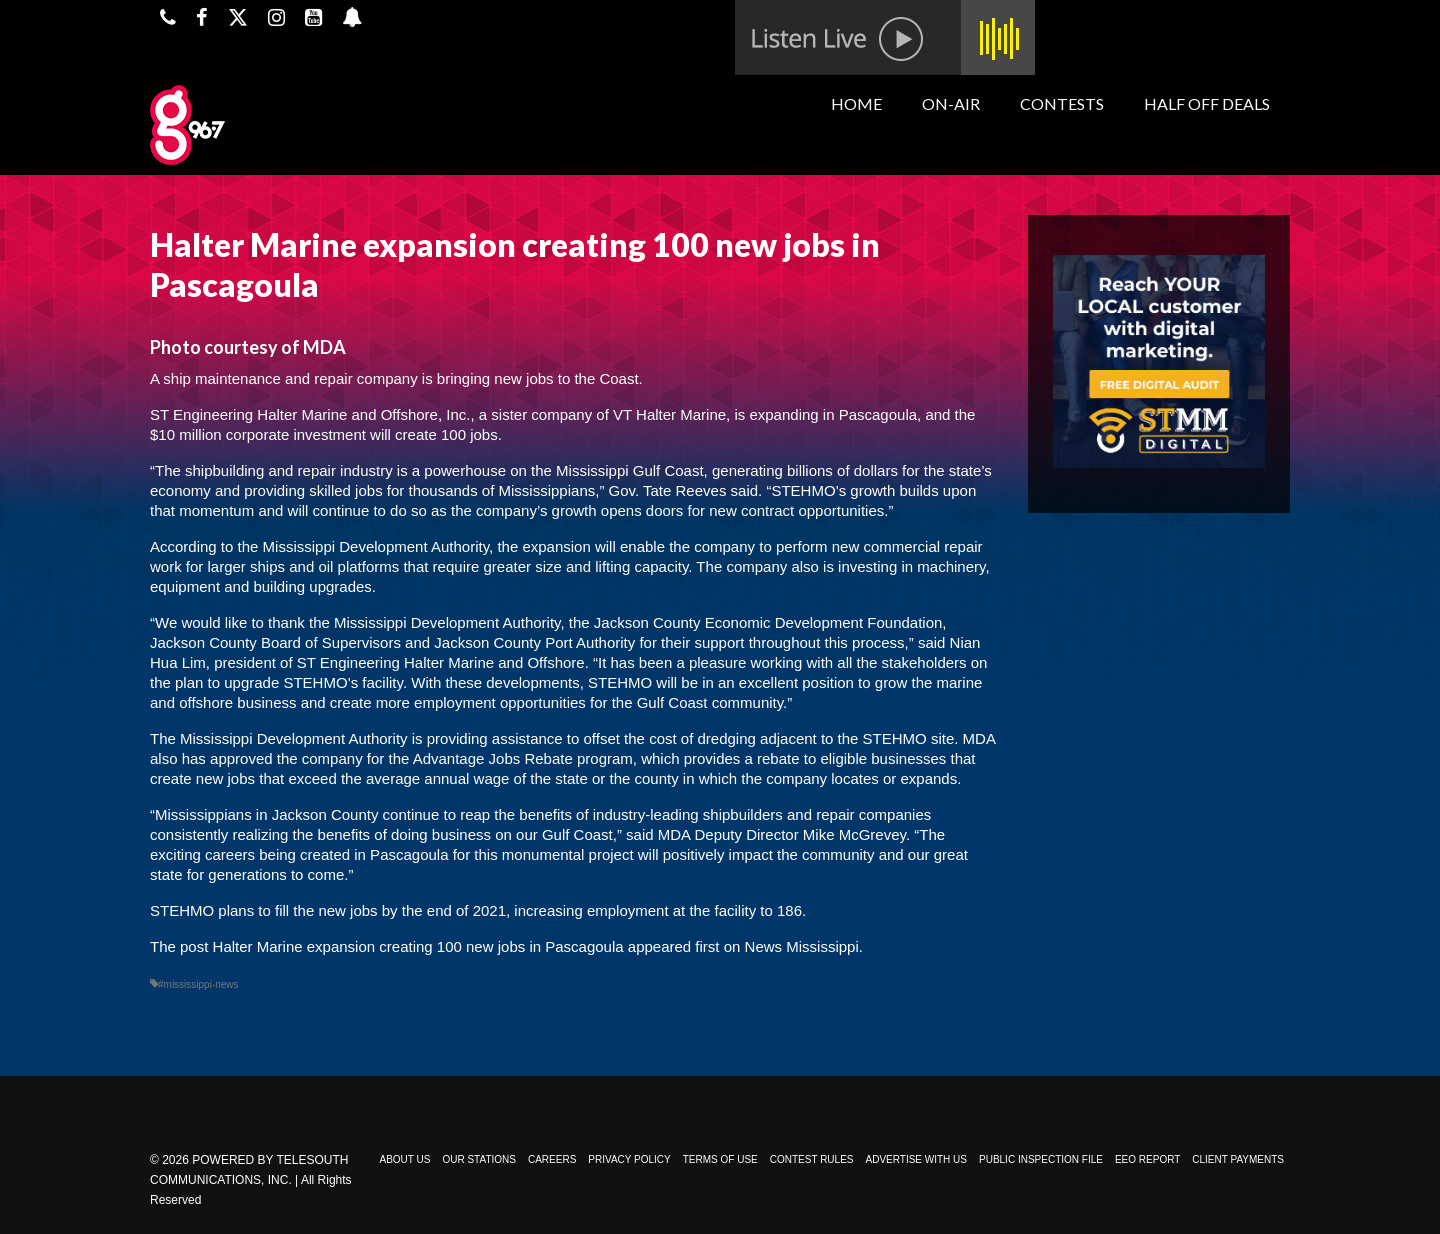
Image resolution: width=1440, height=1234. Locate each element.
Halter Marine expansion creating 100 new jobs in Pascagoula (418, 946)
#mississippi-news (198, 984)
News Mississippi (802, 946)
